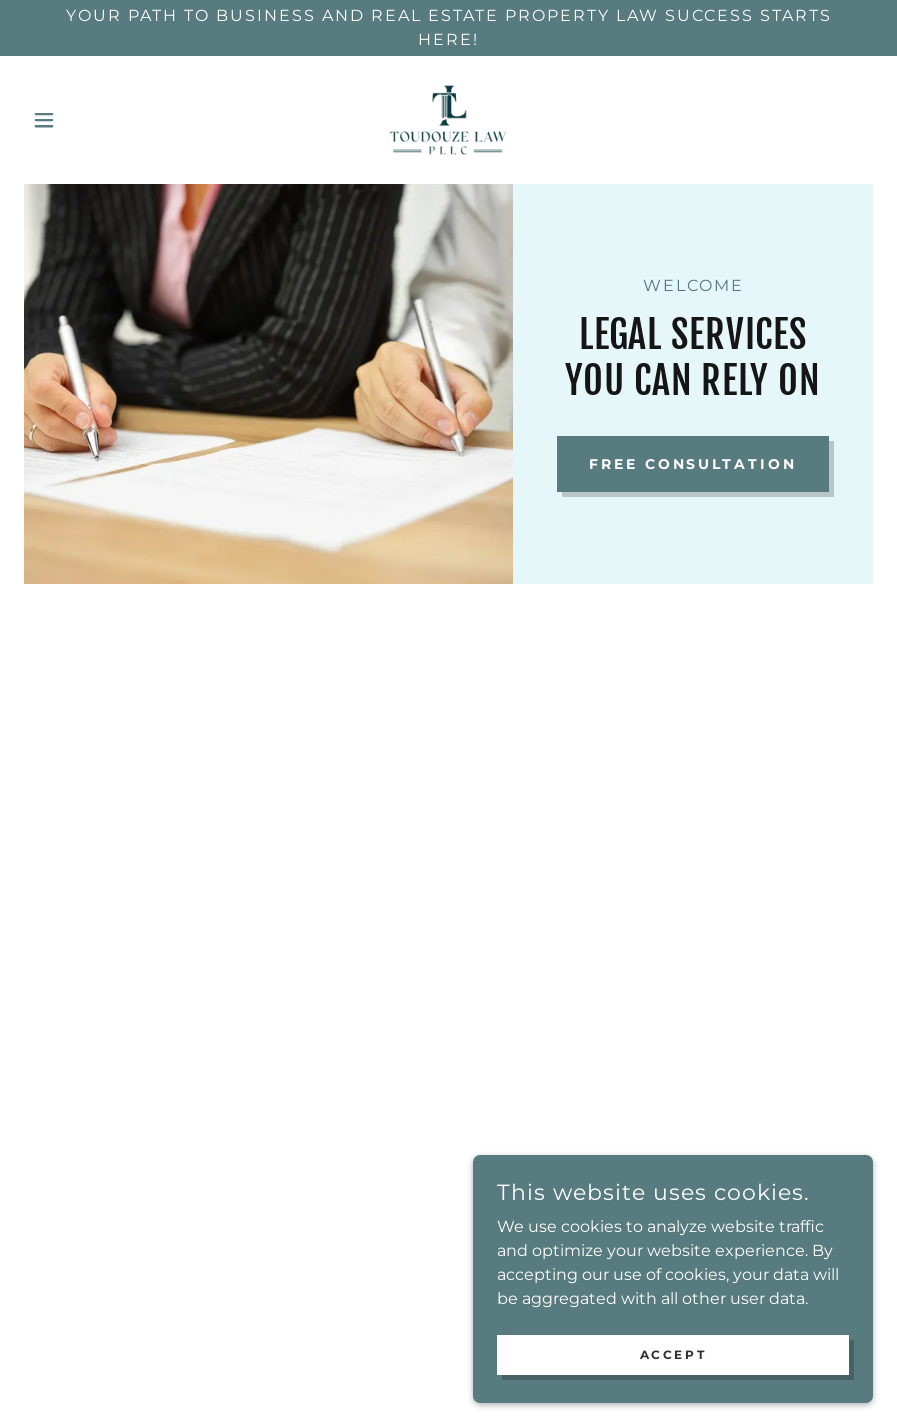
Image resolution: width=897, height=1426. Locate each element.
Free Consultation (693, 464)
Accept (673, 1354)
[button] (87, 120)
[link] (448, 120)
